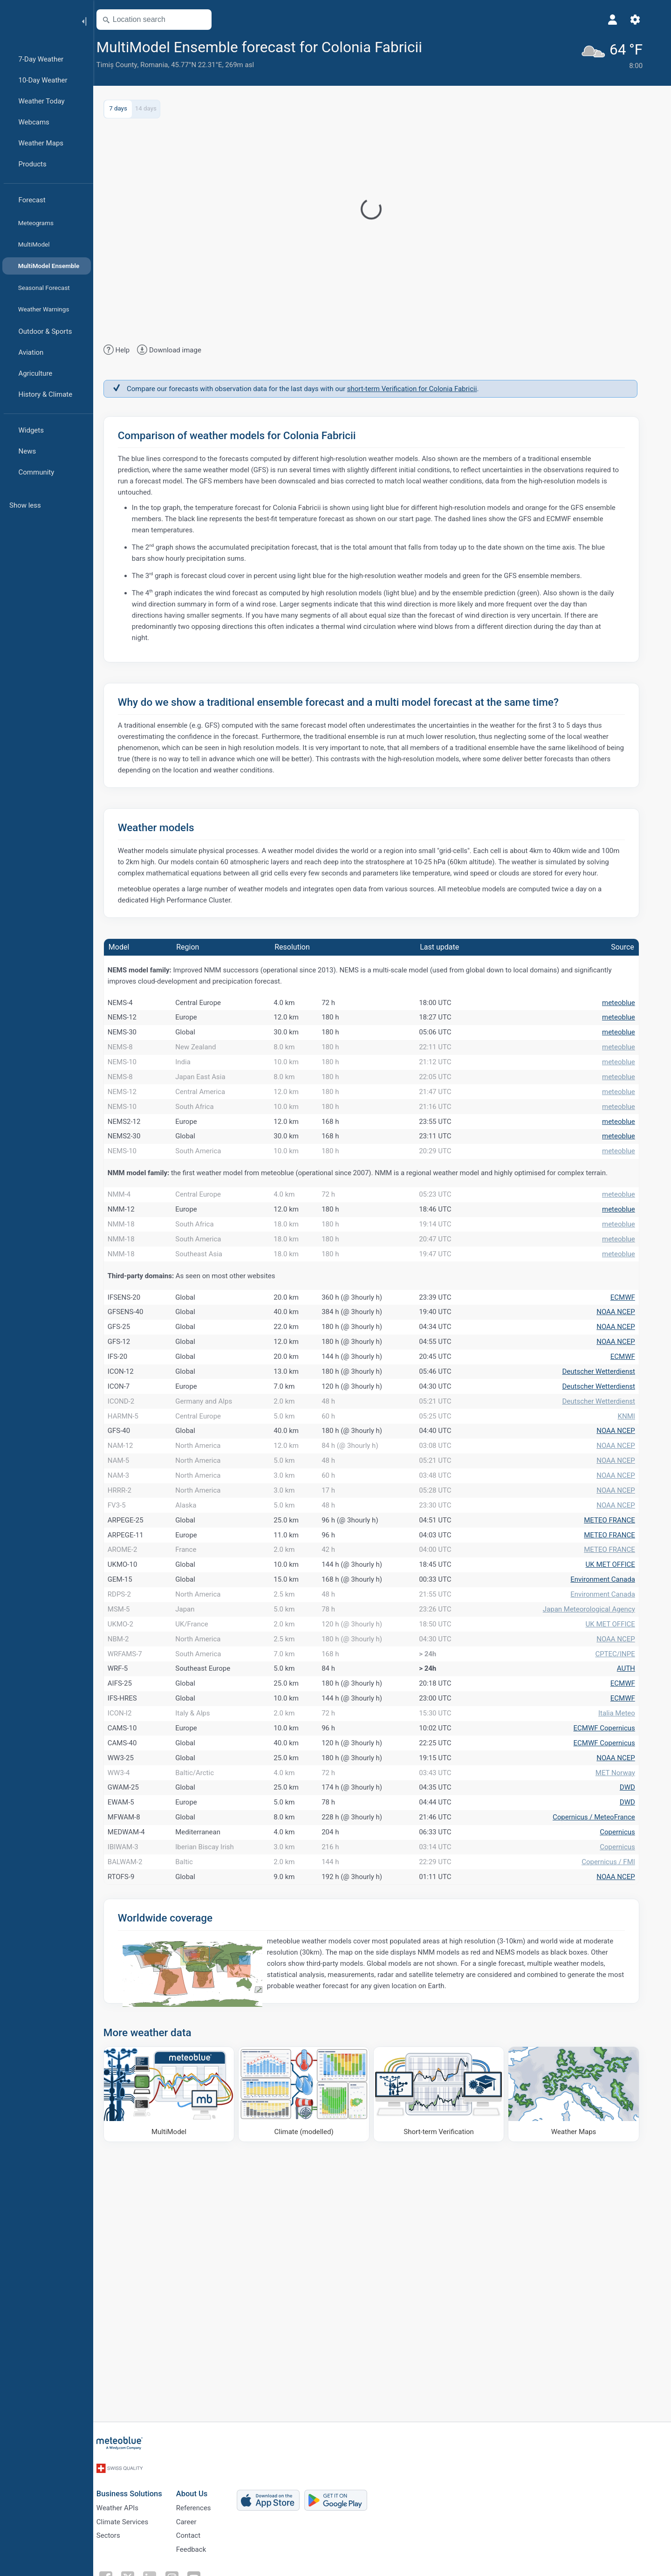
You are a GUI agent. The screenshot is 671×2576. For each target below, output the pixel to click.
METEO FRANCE (620, 1681)
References (204, 2527)
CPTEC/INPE (626, 1862)
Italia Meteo (627, 1942)
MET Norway (626, 2022)
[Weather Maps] (585, 2382)
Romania (164, 65)
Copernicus (628, 2102)
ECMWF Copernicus (615, 1962)
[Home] (37, 20)
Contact (199, 2558)
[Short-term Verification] (449, 2382)
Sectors (119, 2558)
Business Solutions (140, 2511)
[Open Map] (211, 19)
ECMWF (633, 1381)
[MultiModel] (180, 2382)
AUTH (637, 1882)
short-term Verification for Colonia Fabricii (423, 387)
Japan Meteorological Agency (600, 1802)
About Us (203, 2511)
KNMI (637, 1541)
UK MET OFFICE (621, 1741)
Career (197, 2543)
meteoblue (629, 1003)
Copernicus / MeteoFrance (604, 2082)
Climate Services (133, 2543)
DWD (638, 2042)
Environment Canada (613, 1761)
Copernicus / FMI (619, 2142)
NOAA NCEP (626, 1401)
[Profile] (623, 19)
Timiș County (127, 65)
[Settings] (646, 19)
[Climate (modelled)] (315, 2382)
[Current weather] (620, 53)
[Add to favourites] (444, 46)
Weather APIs (128, 2527)
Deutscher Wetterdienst (609, 1481)
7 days (129, 106)
